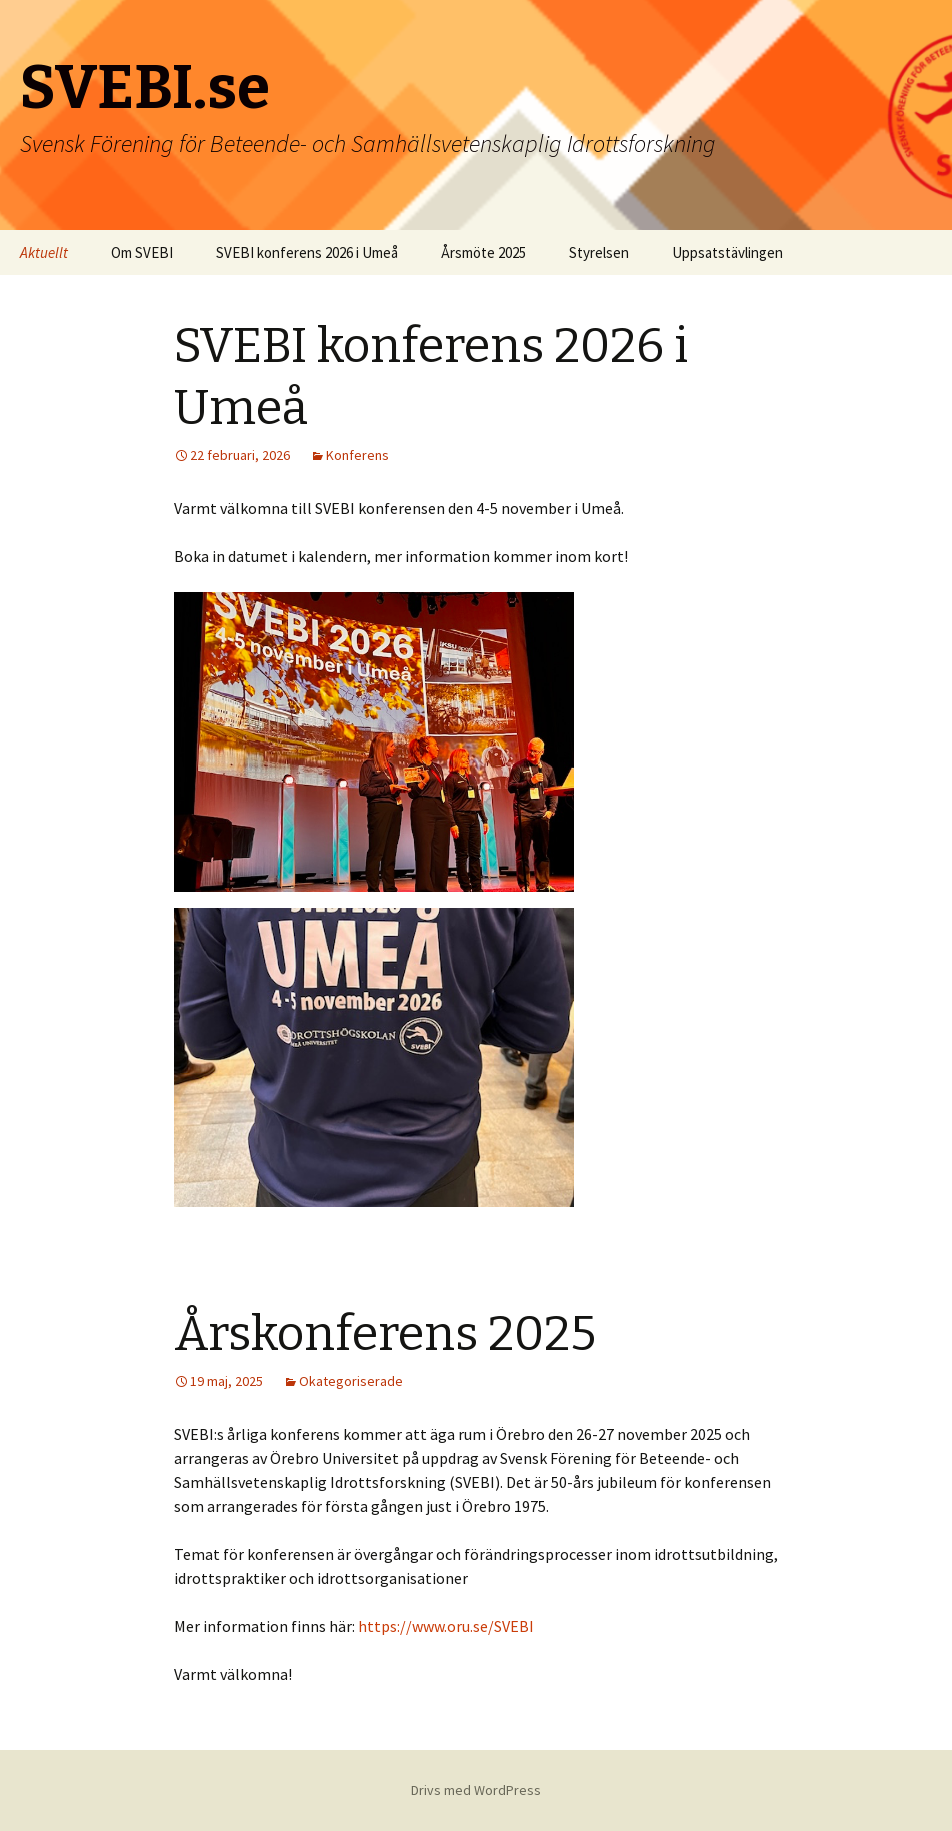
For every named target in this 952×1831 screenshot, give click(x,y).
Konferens (357, 455)
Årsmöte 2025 (483, 252)
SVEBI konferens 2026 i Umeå (307, 252)
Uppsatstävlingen (727, 252)
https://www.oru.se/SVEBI (446, 1626)
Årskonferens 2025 (385, 1334)
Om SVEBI (142, 252)
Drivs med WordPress (476, 1790)
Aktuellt (44, 252)
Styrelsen (599, 252)
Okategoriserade (351, 1381)
